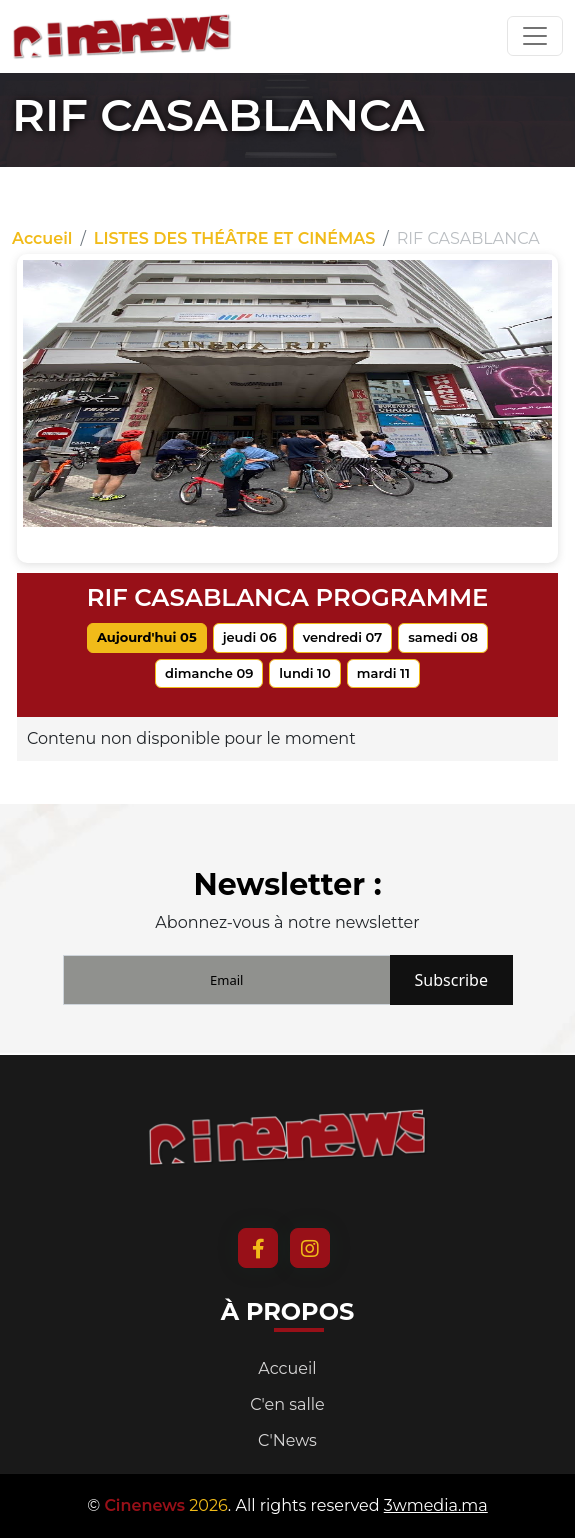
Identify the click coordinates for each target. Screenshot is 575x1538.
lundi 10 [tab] (305, 673)
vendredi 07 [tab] (343, 637)
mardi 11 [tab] (383, 673)
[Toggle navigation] (535, 36)
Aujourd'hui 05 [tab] (147, 637)
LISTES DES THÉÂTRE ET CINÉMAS (234, 238)
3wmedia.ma (436, 1505)
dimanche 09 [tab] (209, 673)
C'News (287, 1440)
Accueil (42, 238)
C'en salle (287, 1404)
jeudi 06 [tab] (250, 637)
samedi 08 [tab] (443, 637)
